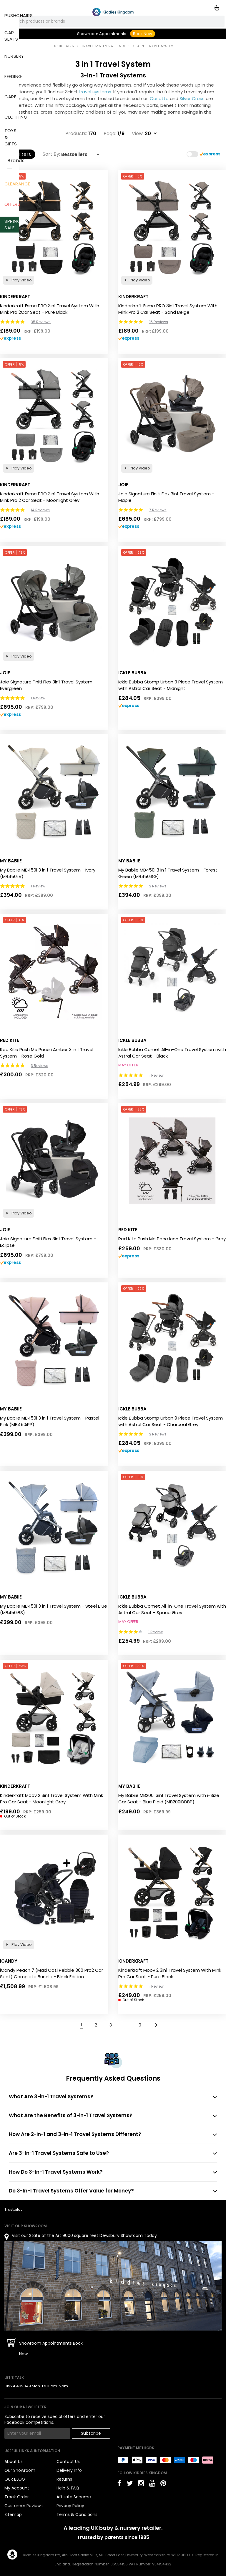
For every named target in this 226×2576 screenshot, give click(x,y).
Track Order (16, 2497)
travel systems (95, 92)
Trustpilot (13, 2209)
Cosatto (159, 98)
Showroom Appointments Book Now (51, 2348)
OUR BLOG (14, 2479)
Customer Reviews (23, 2506)
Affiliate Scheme (73, 2497)
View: (138, 134)
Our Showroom (19, 2470)
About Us (13, 2461)
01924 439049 (17, 2386)
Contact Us (68, 2461)
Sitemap (13, 2514)
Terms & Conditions (76, 2514)
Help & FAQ (67, 2488)
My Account (16, 2488)
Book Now (142, 33)
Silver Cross (192, 98)
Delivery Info (69, 2470)
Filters (20, 154)
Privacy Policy (70, 2506)
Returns (64, 2479)
